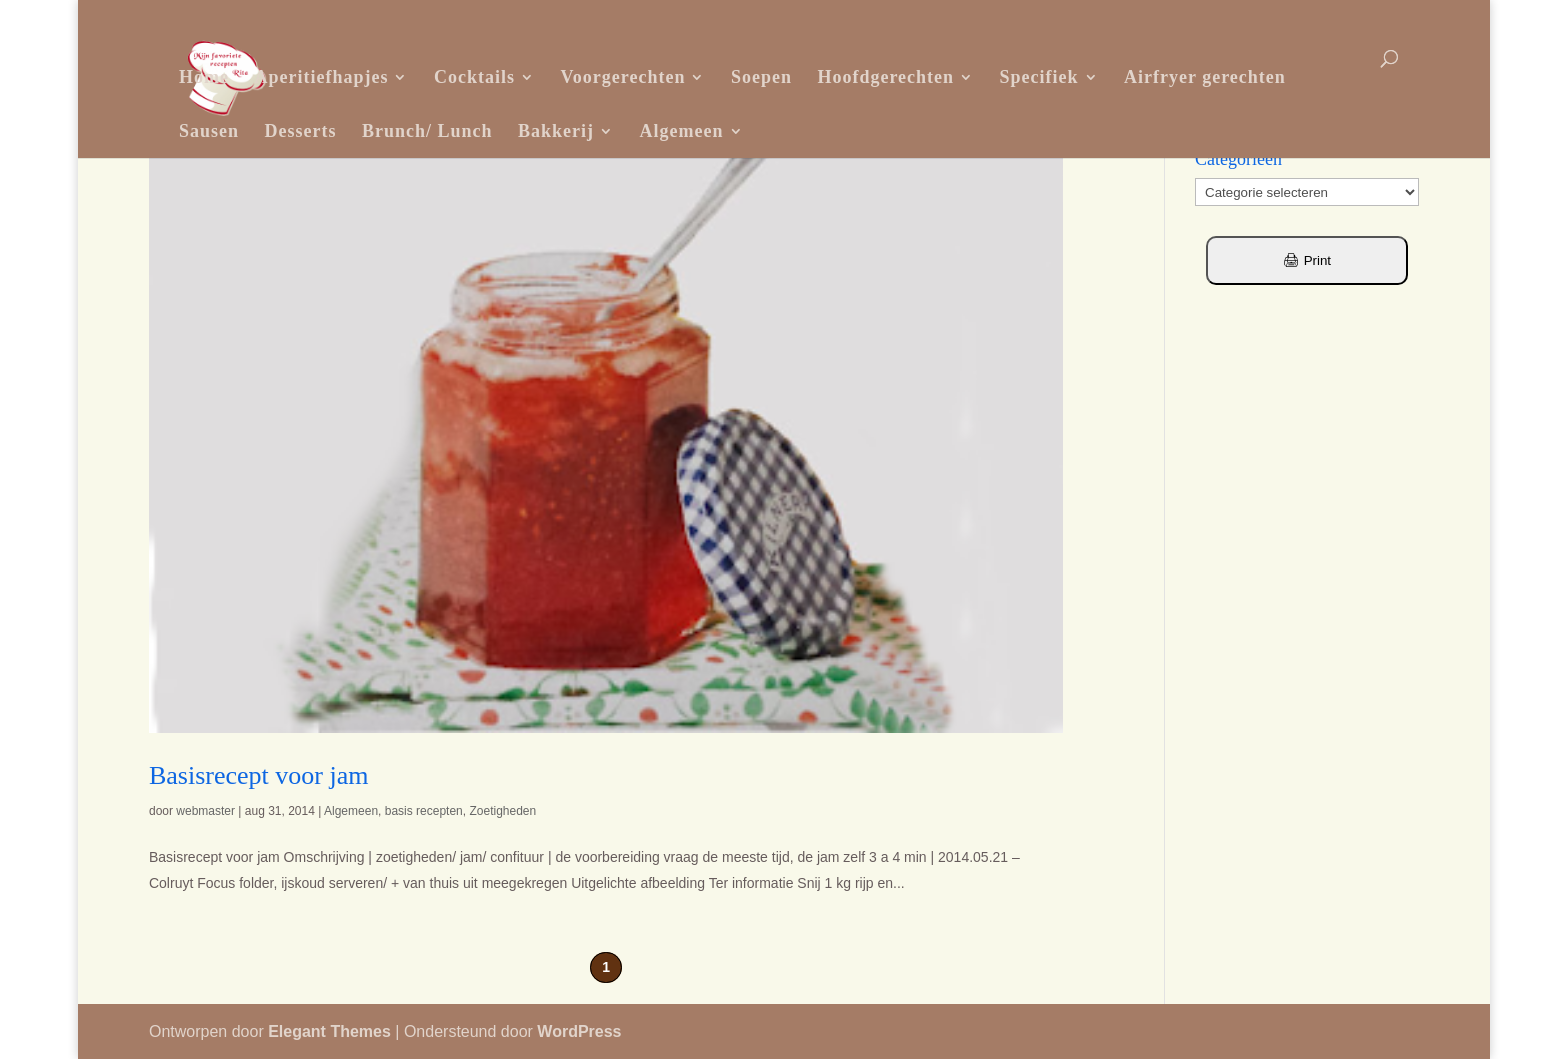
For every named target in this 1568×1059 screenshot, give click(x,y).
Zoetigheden (502, 811)
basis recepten (424, 811)
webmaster (205, 811)
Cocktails (474, 77)
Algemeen (682, 131)
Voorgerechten (622, 77)
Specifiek (1039, 77)
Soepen (761, 77)
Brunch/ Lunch (427, 131)
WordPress (579, 1031)
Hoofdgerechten (885, 77)
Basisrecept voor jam (259, 775)
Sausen (209, 131)
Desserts (301, 131)
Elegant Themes (329, 1031)
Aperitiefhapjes (321, 77)
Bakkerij (556, 131)
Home (204, 77)
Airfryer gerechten (1205, 77)
